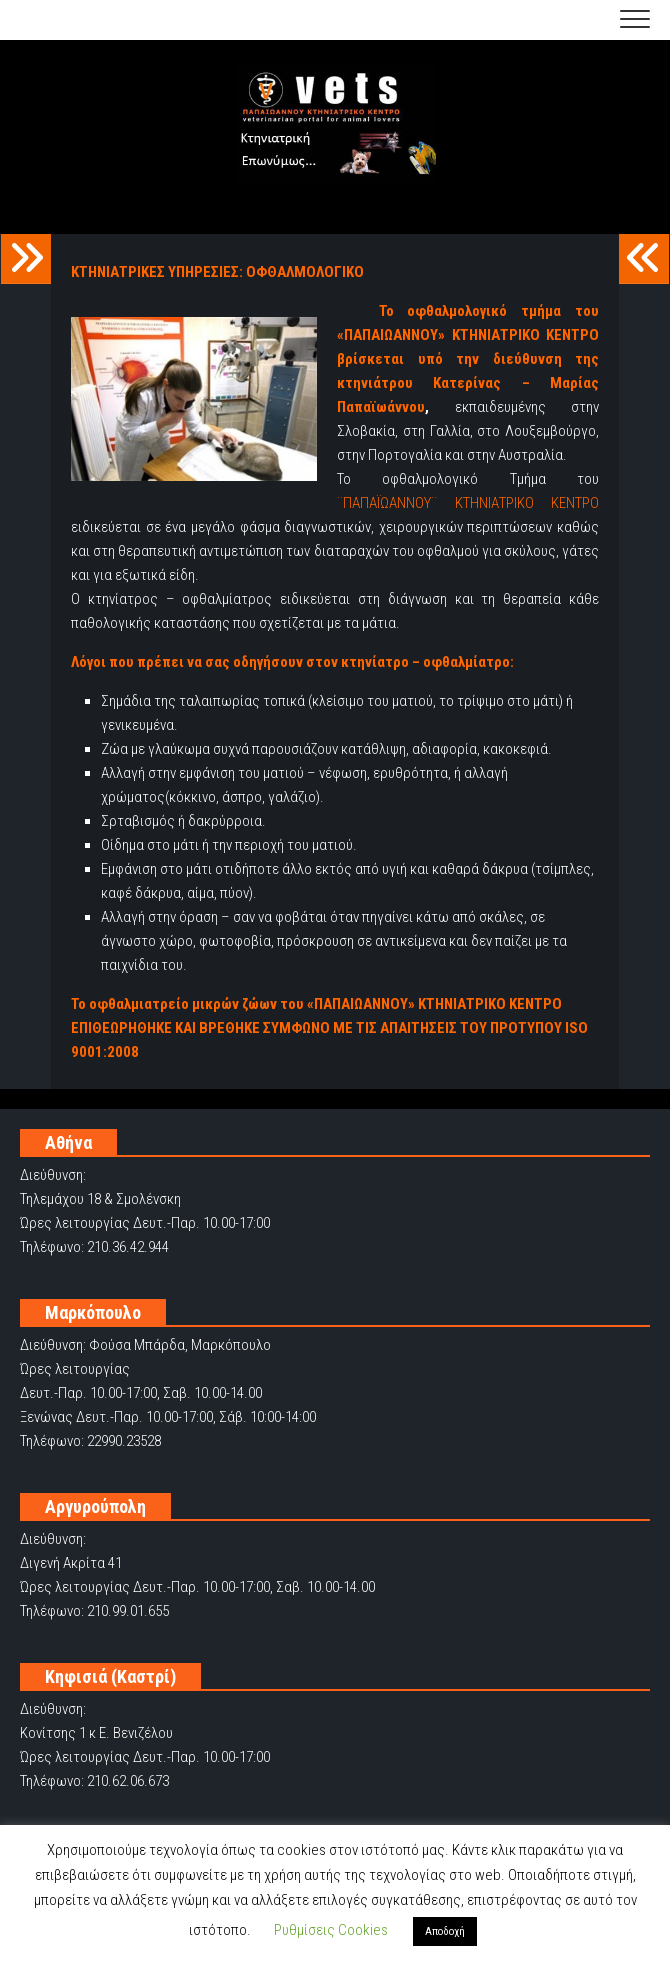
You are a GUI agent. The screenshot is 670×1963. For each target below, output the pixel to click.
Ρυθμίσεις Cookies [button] (331, 1930)
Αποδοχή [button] (445, 1931)
